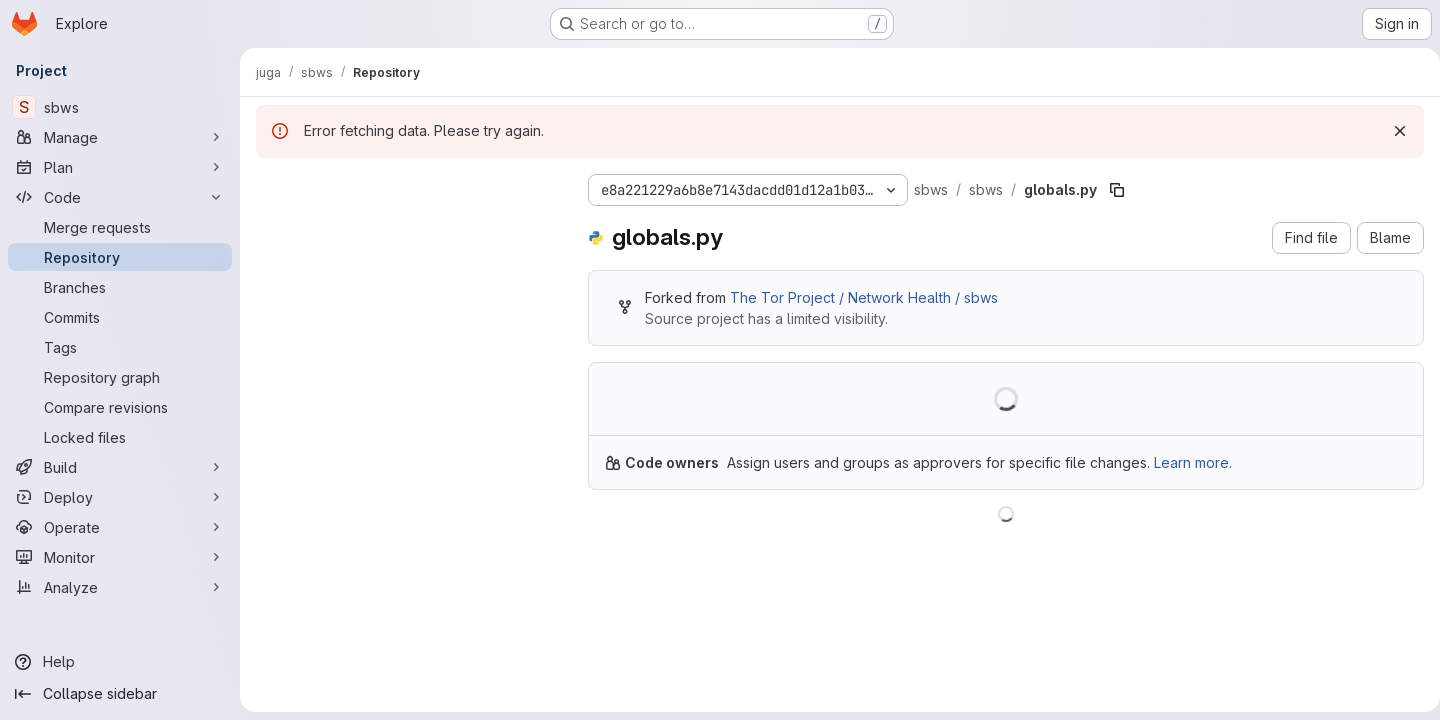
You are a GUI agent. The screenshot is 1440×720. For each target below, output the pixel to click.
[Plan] (120, 167)
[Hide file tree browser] (272, 186)
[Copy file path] (1117, 190)
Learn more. (1193, 462)
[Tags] (120, 347)
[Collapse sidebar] (120, 694)
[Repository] (120, 257)
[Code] (120, 197)
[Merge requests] (120, 227)
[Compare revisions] (120, 407)
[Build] (120, 467)
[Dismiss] (1392, 131)
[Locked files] (120, 437)
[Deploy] (120, 497)
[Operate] (120, 527)
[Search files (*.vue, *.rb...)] (406, 226)
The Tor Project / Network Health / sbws (864, 297)
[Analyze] (120, 587)
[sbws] (120, 107)
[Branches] (120, 287)
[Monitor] (120, 557)
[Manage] (120, 137)
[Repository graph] (120, 377)
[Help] (120, 662)
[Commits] (120, 317)
